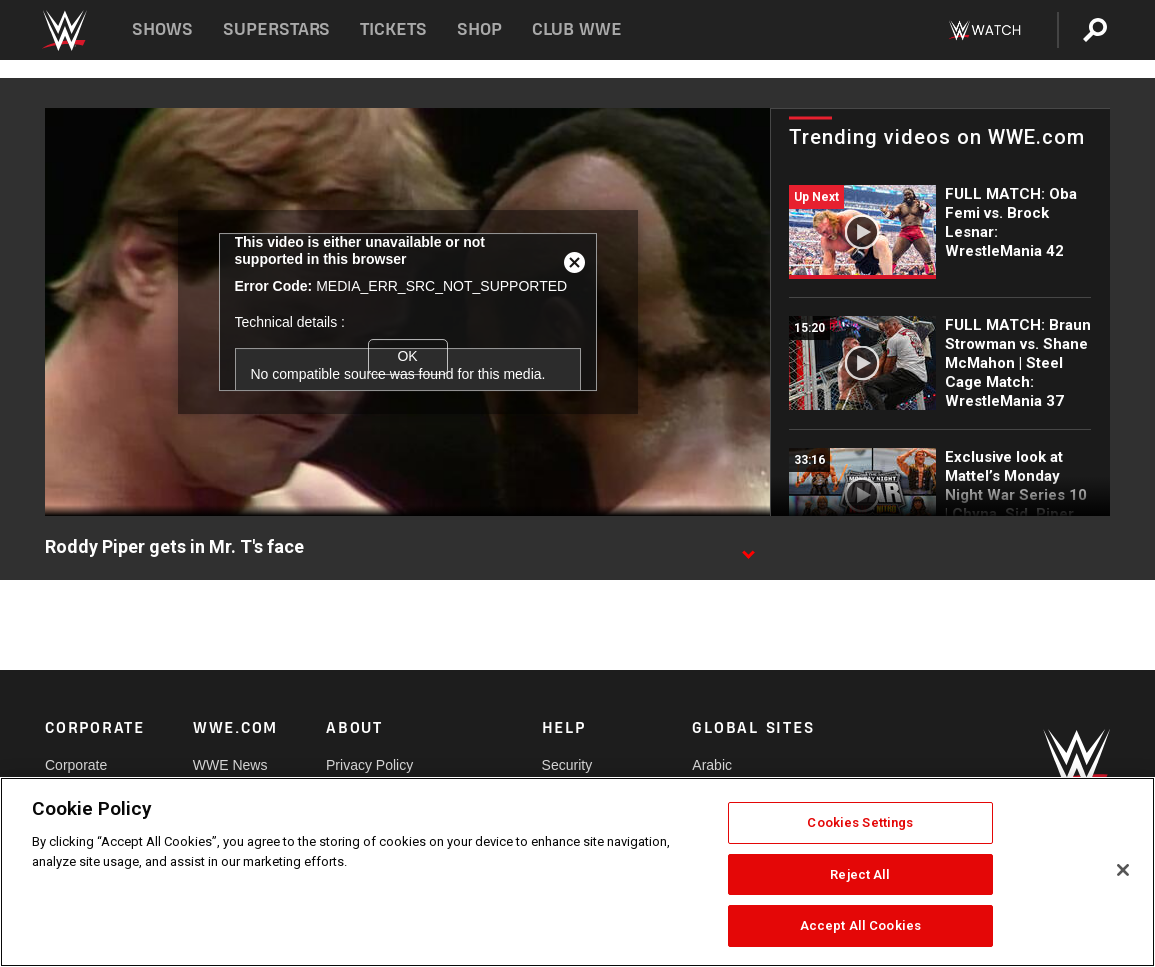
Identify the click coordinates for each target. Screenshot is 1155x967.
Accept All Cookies (860, 925)
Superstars (277, 29)
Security (567, 765)
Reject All (860, 874)
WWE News (230, 765)
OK (407, 356)
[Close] (1123, 870)
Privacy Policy (369, 765)
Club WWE (577, 29)
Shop (479, 29)
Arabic (712, 765)
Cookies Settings (860, 822)
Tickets (393, 29)
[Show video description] (748, 548)
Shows (162, 29)
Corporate (76, 765)
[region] (577, 872)
